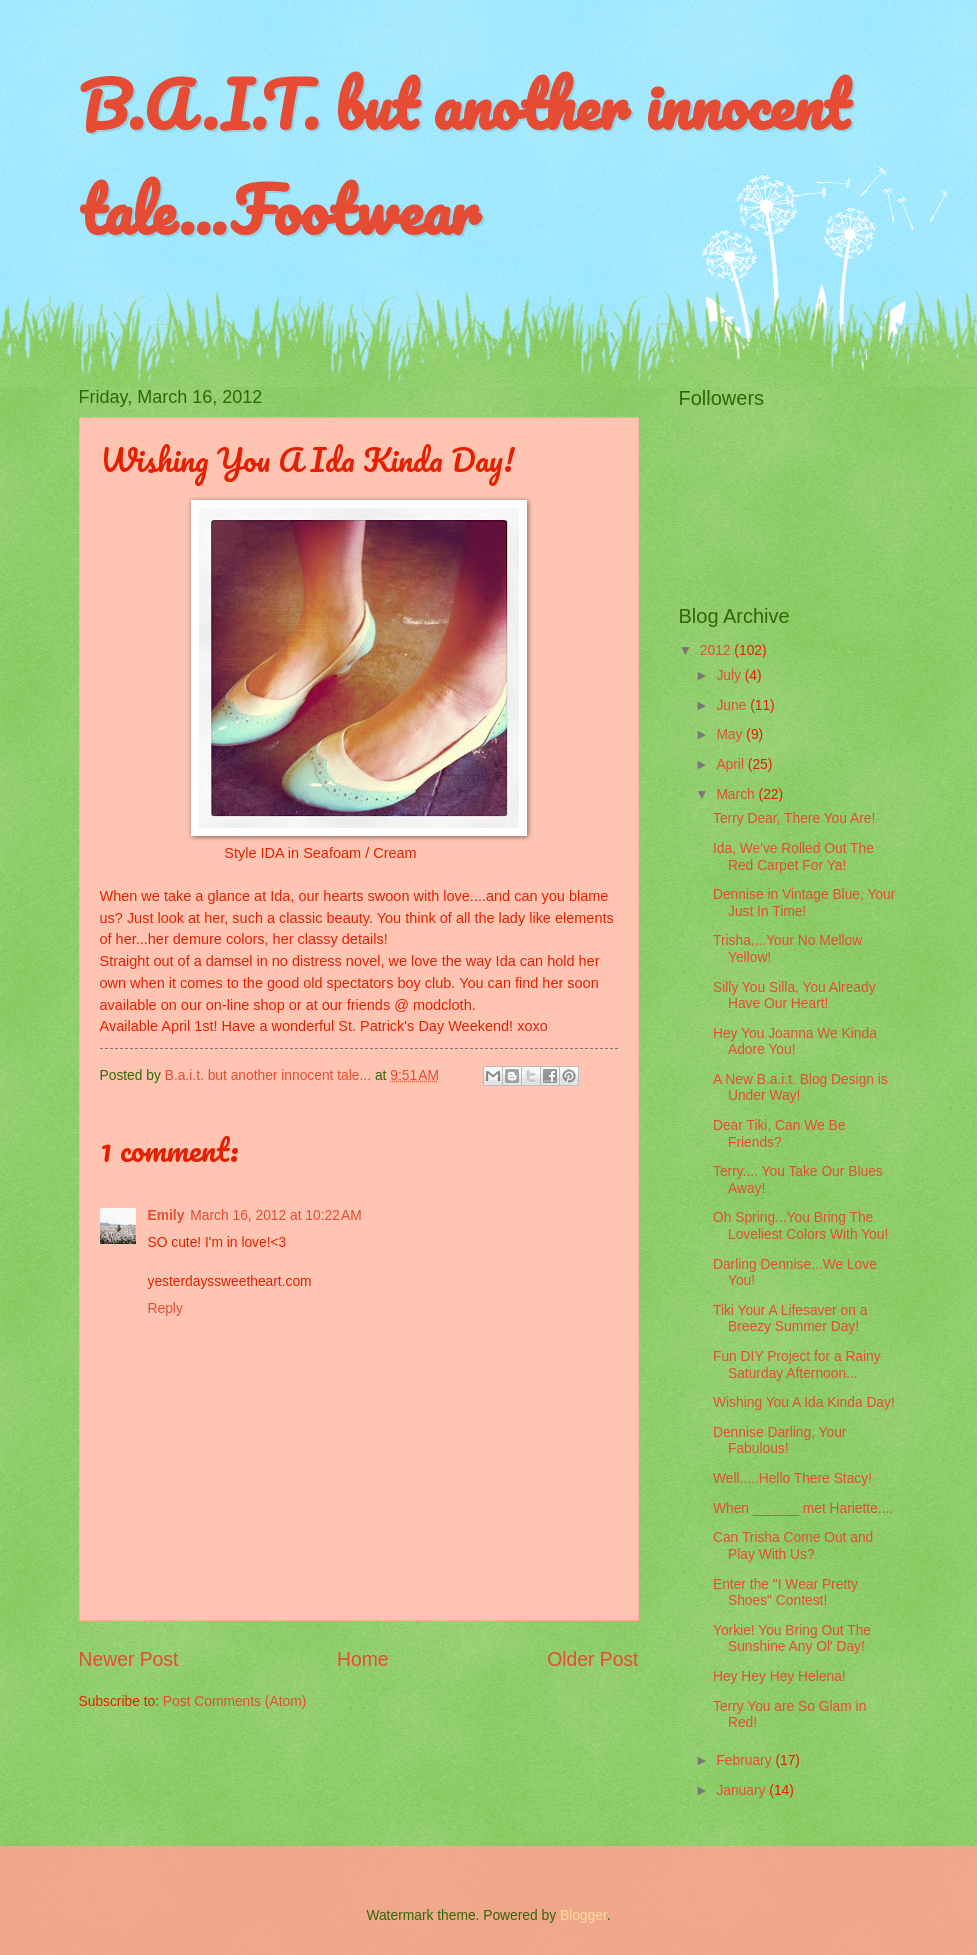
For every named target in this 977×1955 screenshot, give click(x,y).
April (731, 764)
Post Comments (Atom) (234, 1701)
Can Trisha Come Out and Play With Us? (793, 1546)
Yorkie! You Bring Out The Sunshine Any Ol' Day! (792, 1639)
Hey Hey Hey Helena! (779, 1676)
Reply (165, 1308)
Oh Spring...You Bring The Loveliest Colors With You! (800, 1226)
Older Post (592, 1659)
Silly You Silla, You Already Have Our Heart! (794, 996)
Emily (166, 1215)
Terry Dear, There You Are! (794, 818)
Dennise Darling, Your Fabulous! (779, 1441)
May (731, 734)
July (730, 675)
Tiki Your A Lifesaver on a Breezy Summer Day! (790, 1319)
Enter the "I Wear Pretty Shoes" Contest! (785, 1593)
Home (363, 1659)
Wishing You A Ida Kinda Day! (804, 1402)
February (745, 1760)
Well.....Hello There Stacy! (792, 1478)
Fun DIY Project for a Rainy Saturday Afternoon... (797, 1365)
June (733, 705)
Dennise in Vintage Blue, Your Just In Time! (804, 903)
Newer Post (129, 1659)
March (737, 794)
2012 (717, 650)
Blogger (583, 1915)
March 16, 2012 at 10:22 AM (275, 1215)
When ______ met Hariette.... (803, 1508)
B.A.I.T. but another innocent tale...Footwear (464, 157)
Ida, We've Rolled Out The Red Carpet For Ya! (793, 857)
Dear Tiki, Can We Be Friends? (779, 1134)
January (742, 1790)
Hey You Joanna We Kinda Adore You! (795, 1042)
